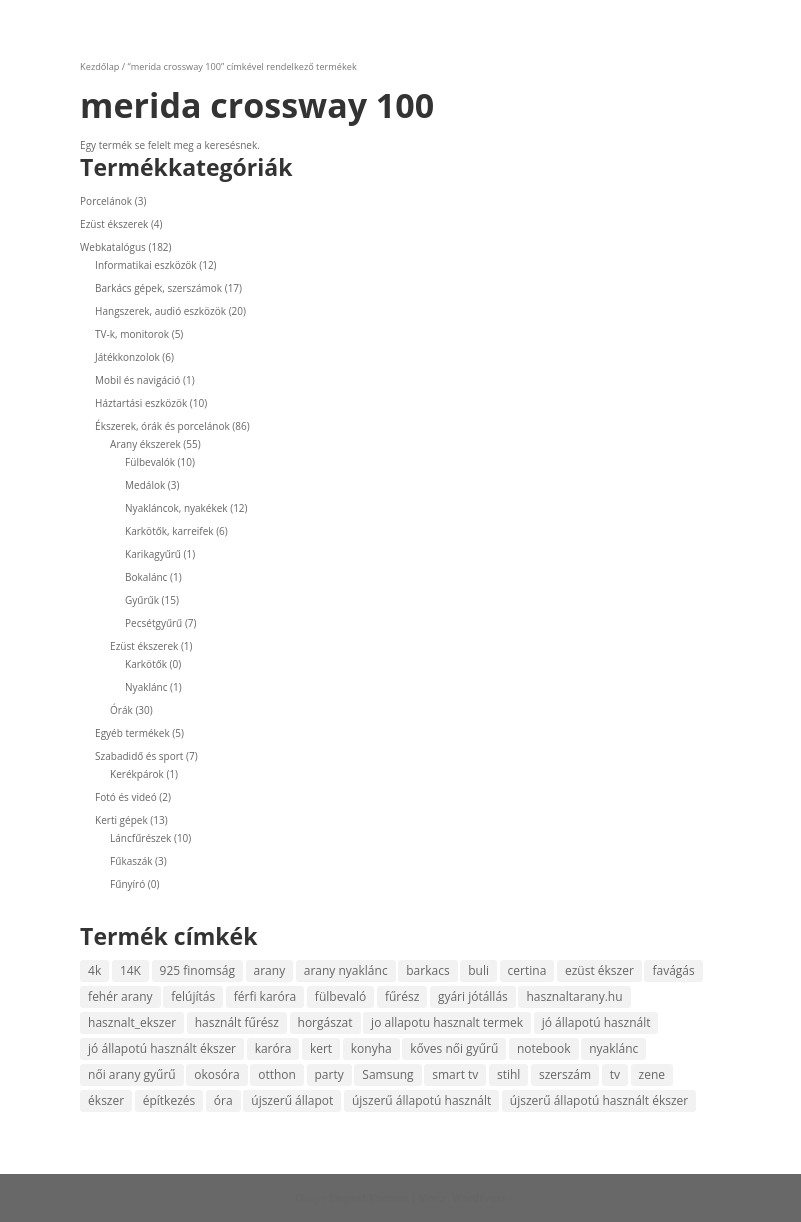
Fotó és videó (126, 797)
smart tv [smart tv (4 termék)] (455, 1074)
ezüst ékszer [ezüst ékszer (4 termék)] (599, 970)
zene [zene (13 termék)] (652, 1074)
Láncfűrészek (140, 838)
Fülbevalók (150, 462)
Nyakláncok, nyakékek (176, 508)
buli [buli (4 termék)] (478, 970)
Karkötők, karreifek (169, 531)
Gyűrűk (142, 600)
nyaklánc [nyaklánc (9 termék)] (613, 1048)
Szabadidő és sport (139, 756)
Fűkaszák (131, 861)
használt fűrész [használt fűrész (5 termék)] (237, 1022)
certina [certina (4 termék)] (527, 970)
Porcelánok (106, 201)
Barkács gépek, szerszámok (158, 288)
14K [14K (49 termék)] (130, 970)
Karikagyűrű (153, 554)
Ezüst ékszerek (114, 224)
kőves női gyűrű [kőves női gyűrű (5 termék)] (454, 1048)
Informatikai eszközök (146, 265)
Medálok (145, 485)
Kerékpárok (137, 774)
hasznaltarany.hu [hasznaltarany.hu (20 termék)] (574, 996)
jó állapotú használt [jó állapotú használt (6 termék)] (596, 1022)
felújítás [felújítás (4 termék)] (193, 996)
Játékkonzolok (127, 357)
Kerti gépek (121, 820)
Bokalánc (146, 577)
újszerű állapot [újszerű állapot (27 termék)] (292, 1100)
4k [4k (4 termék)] (94, 970)
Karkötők (146, 664)
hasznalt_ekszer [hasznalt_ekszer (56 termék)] (132, 1022)
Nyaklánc (146, 687)
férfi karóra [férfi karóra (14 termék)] (265, 996)
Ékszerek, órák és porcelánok (162, 426)
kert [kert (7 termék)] (321, 1048)
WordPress (478, 1198)
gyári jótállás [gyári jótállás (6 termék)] (473, 996)
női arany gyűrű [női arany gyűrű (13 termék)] (132, 1074)
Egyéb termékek (132, 733)
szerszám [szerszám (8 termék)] (565, 1074)
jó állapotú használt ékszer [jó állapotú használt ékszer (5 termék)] (162, 1048)
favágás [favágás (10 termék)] (673, 970)
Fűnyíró (127, 884)
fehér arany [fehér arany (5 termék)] (120, 996)
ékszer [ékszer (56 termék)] (106, 1100)
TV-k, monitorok (132, 334)
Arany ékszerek (145, 444)
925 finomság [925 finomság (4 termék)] (197, 970)
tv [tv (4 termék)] (615, 1074)
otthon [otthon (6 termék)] (277, 1074)
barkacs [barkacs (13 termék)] (427, 970)
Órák (121, 710)
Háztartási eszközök (141, 403)
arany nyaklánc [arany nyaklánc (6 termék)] (346, 970)
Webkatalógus (113, 247)
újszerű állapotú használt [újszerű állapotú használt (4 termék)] (421, 1100)
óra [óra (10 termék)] (223, 1100)
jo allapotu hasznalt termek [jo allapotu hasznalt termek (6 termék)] (447, 1022)
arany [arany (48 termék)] (270, 970)
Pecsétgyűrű (153, 623)
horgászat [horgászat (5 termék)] (325, 1022)
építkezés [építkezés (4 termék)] (169, 1100)
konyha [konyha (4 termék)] (371, 1048)
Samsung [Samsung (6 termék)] (387, 1074)
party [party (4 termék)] (329, 1074)
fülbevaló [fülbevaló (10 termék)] (340, 996)
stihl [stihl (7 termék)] (508, 1074)
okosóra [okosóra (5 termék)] (216, 1074)
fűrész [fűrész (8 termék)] (402, 996)
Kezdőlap (99, 66)
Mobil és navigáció (137, 380)
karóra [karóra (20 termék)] (273, 1048)
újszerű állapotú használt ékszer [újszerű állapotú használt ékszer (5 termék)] (599, 1100)
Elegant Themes (368, 1198)
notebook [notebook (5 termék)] (544, 1048)
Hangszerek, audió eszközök (160, 311)
